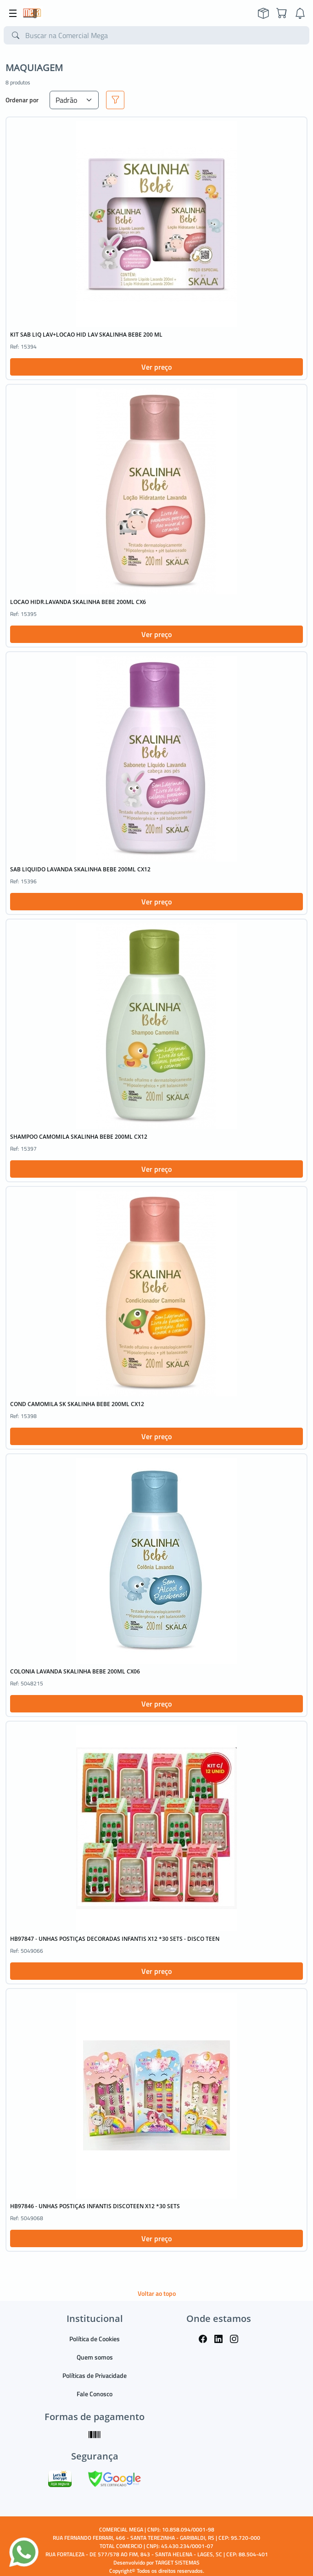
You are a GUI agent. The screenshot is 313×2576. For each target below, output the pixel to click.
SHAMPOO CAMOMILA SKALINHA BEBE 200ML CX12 (78, 1137)
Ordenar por (22, 100)
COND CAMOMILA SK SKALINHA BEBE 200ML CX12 (77, 1404)
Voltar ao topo (157, 2293)
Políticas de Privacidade (94, 2375)
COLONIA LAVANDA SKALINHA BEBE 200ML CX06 (75, 1671)
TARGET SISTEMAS (177, 2562)
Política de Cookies (94, 2338)
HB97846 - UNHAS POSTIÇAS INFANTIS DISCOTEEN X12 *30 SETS (95, 2206)
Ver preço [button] (156, 366)
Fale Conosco (94, 2394)
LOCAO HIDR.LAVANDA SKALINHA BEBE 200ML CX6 (78, 602)
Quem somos (95, 2357)
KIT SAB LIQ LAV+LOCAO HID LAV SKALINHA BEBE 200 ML (86, 334)
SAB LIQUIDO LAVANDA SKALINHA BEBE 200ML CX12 (80, 869)
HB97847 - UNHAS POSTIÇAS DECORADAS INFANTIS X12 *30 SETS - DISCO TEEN (114, 1939)
